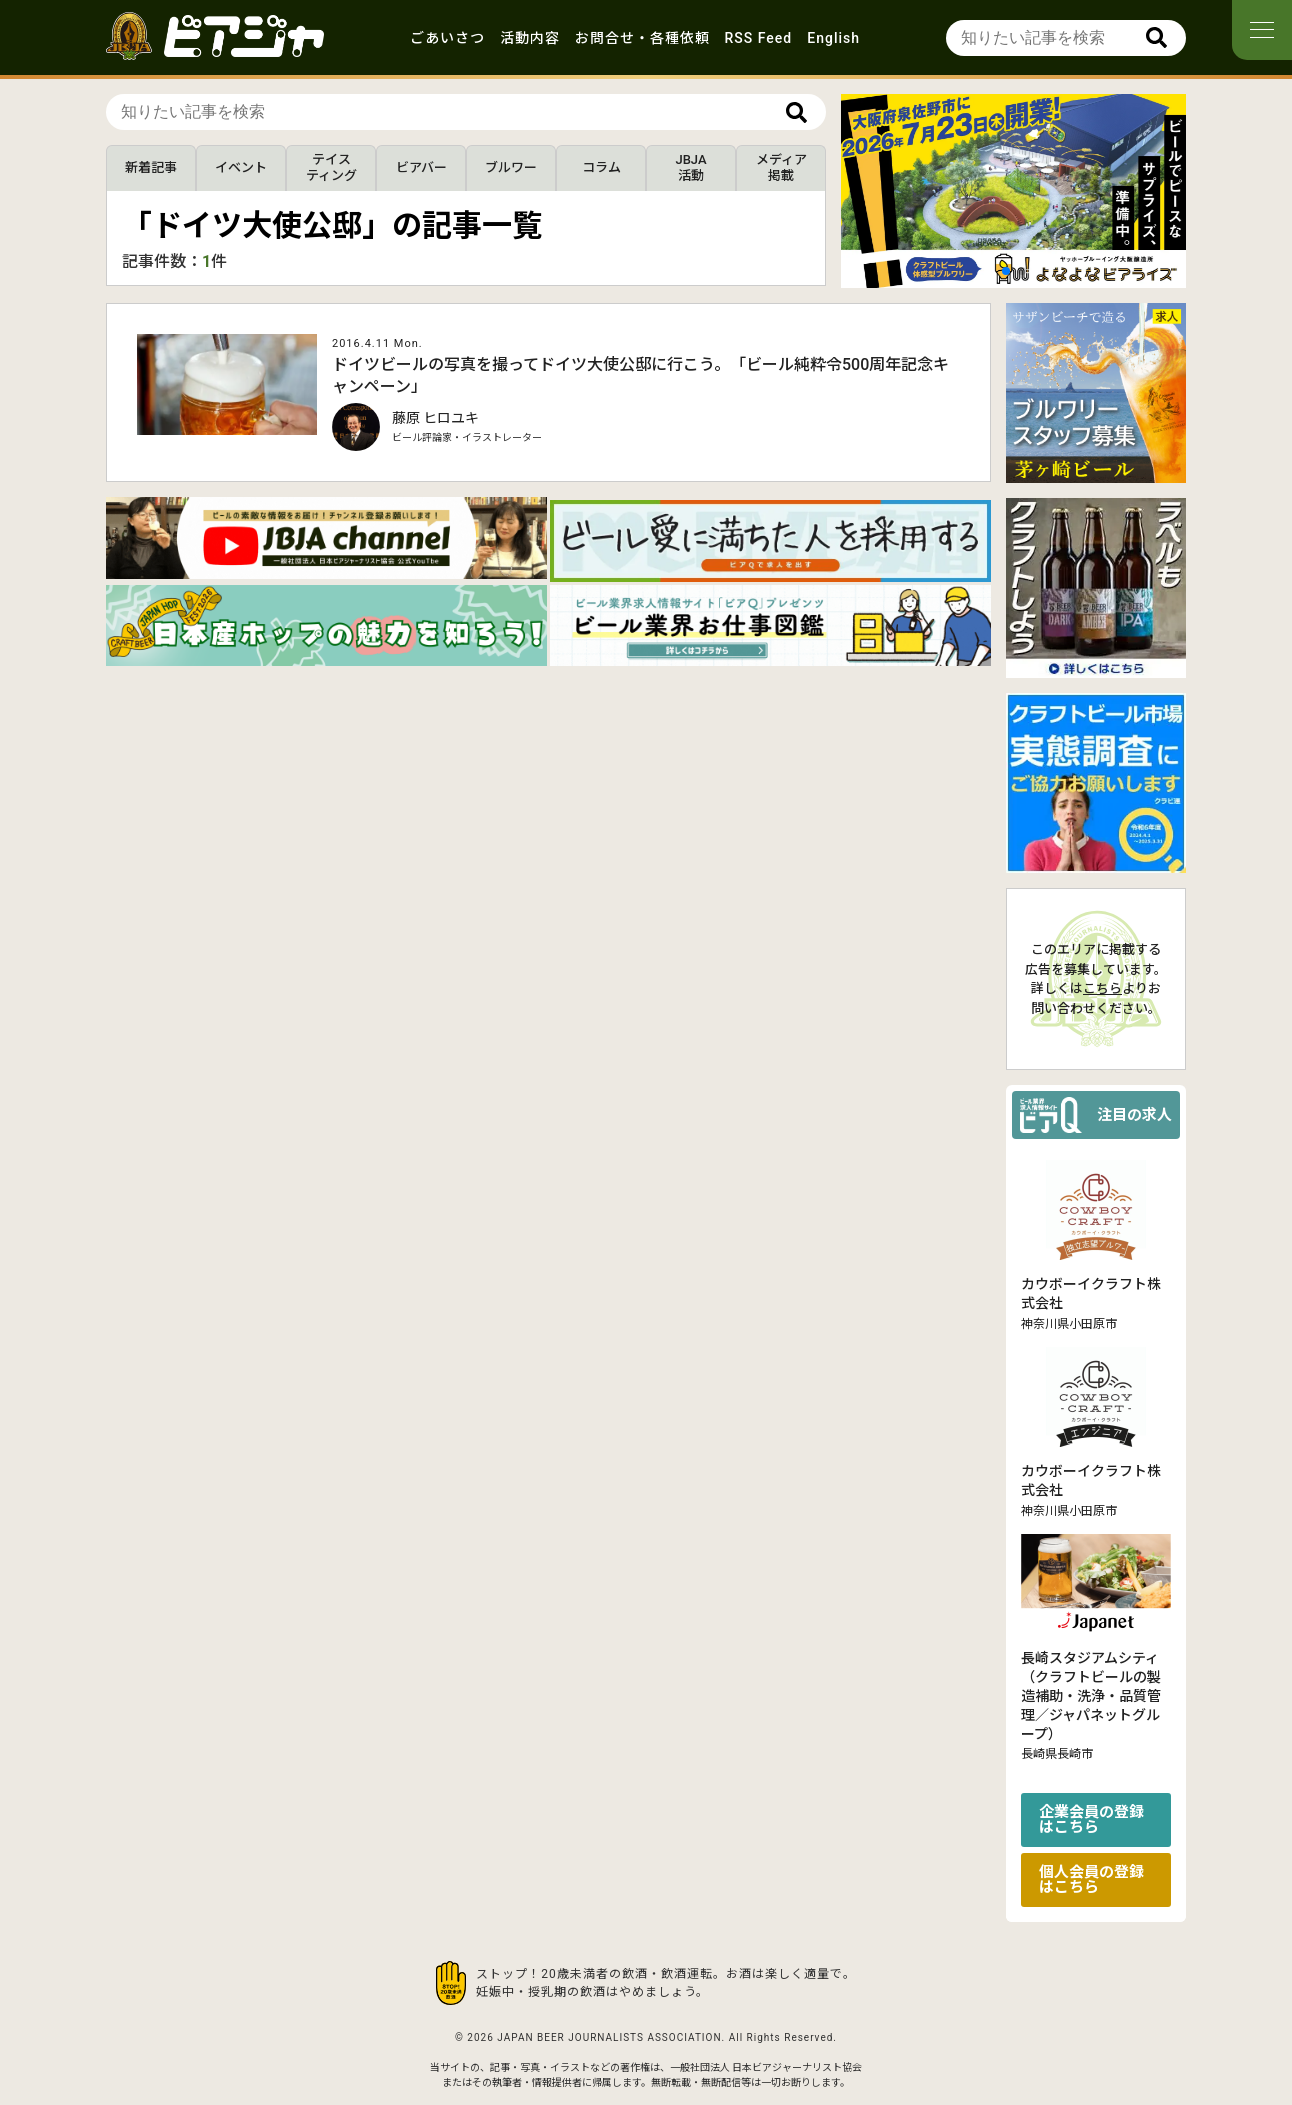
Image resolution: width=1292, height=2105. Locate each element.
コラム (601, 167)
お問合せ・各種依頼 (642, 38)
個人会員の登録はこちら (1091, 1879)
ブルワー (511, 167)
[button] (1006, 271)
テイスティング (331, 167)
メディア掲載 (781, 167)
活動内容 (530, 38)
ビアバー (421, 167)
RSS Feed (759, 38)
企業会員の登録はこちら (1091, 1819)
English (833, 38)
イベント (241, 167)
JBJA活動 (690, 167)
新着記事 (151, 167)
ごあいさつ (447, 38)
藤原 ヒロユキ (435, 418)
